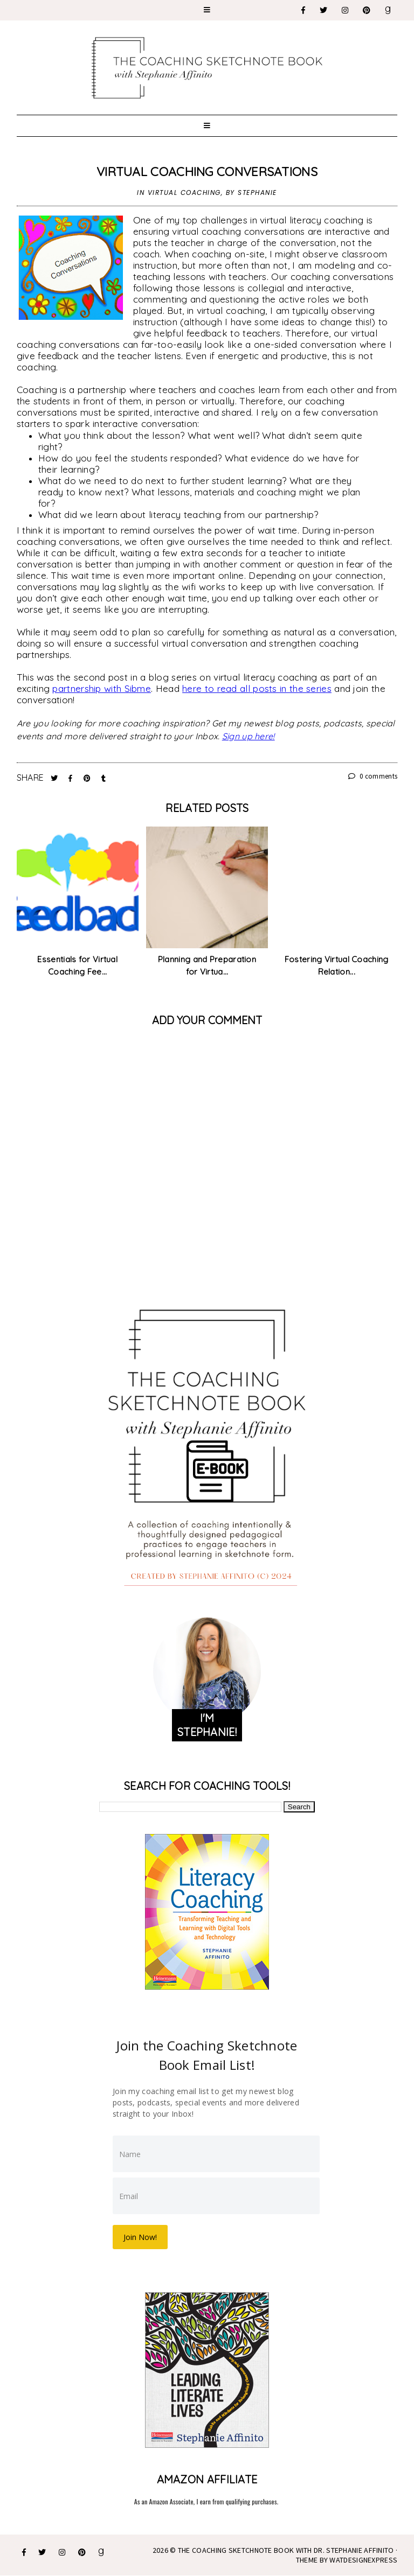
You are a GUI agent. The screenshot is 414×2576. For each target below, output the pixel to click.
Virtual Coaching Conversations (207, 171)
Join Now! (140, 2237)
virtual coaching (184, 192)
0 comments (373, 776)
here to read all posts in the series (257, 688)
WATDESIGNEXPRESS (363, 2560)
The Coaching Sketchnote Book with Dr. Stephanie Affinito (286, 2550)
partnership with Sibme (101, 688)
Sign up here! (248, 736)
